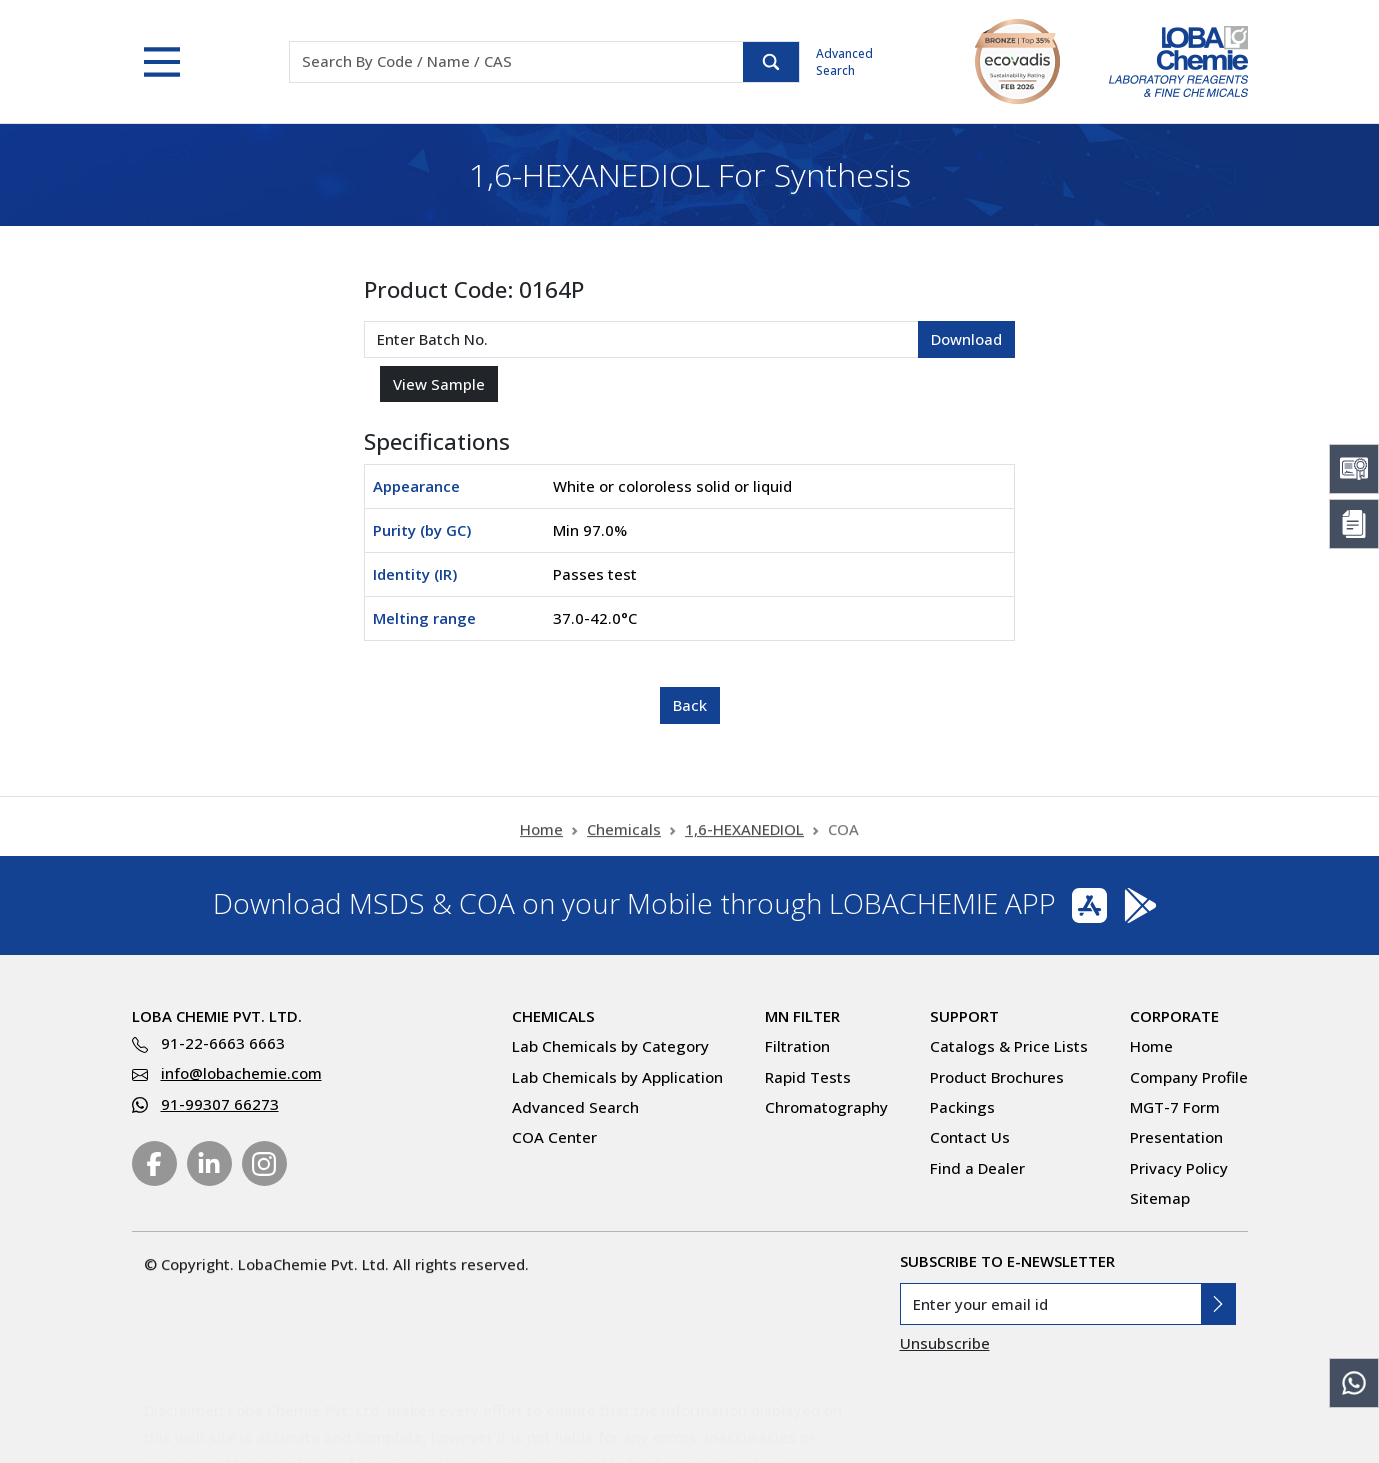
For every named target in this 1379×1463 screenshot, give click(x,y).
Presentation (1176, 1137)
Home (541, 838)
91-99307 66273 (220, 1104)
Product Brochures (997, 1077)
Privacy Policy (1179, 1168)
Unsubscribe (945, 1343)
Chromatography (826, 1107)
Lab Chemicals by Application (617, 1077)
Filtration (797, 1046)
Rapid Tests (808, 1077)
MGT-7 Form (1175, 1107)
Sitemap (1160, 1198)
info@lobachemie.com (241, 1073)
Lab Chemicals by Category (610, 1046)
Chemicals (624, 838)
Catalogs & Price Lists (1009, 1046)
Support (964, 1016)
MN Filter (802, 1016)
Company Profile (1189, 1077)
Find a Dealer (977, 1168)
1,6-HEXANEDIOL (744, 838)
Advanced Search (844, 62)
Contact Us (970, 1137)
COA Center (554, 1137)
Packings (962, 1107)
